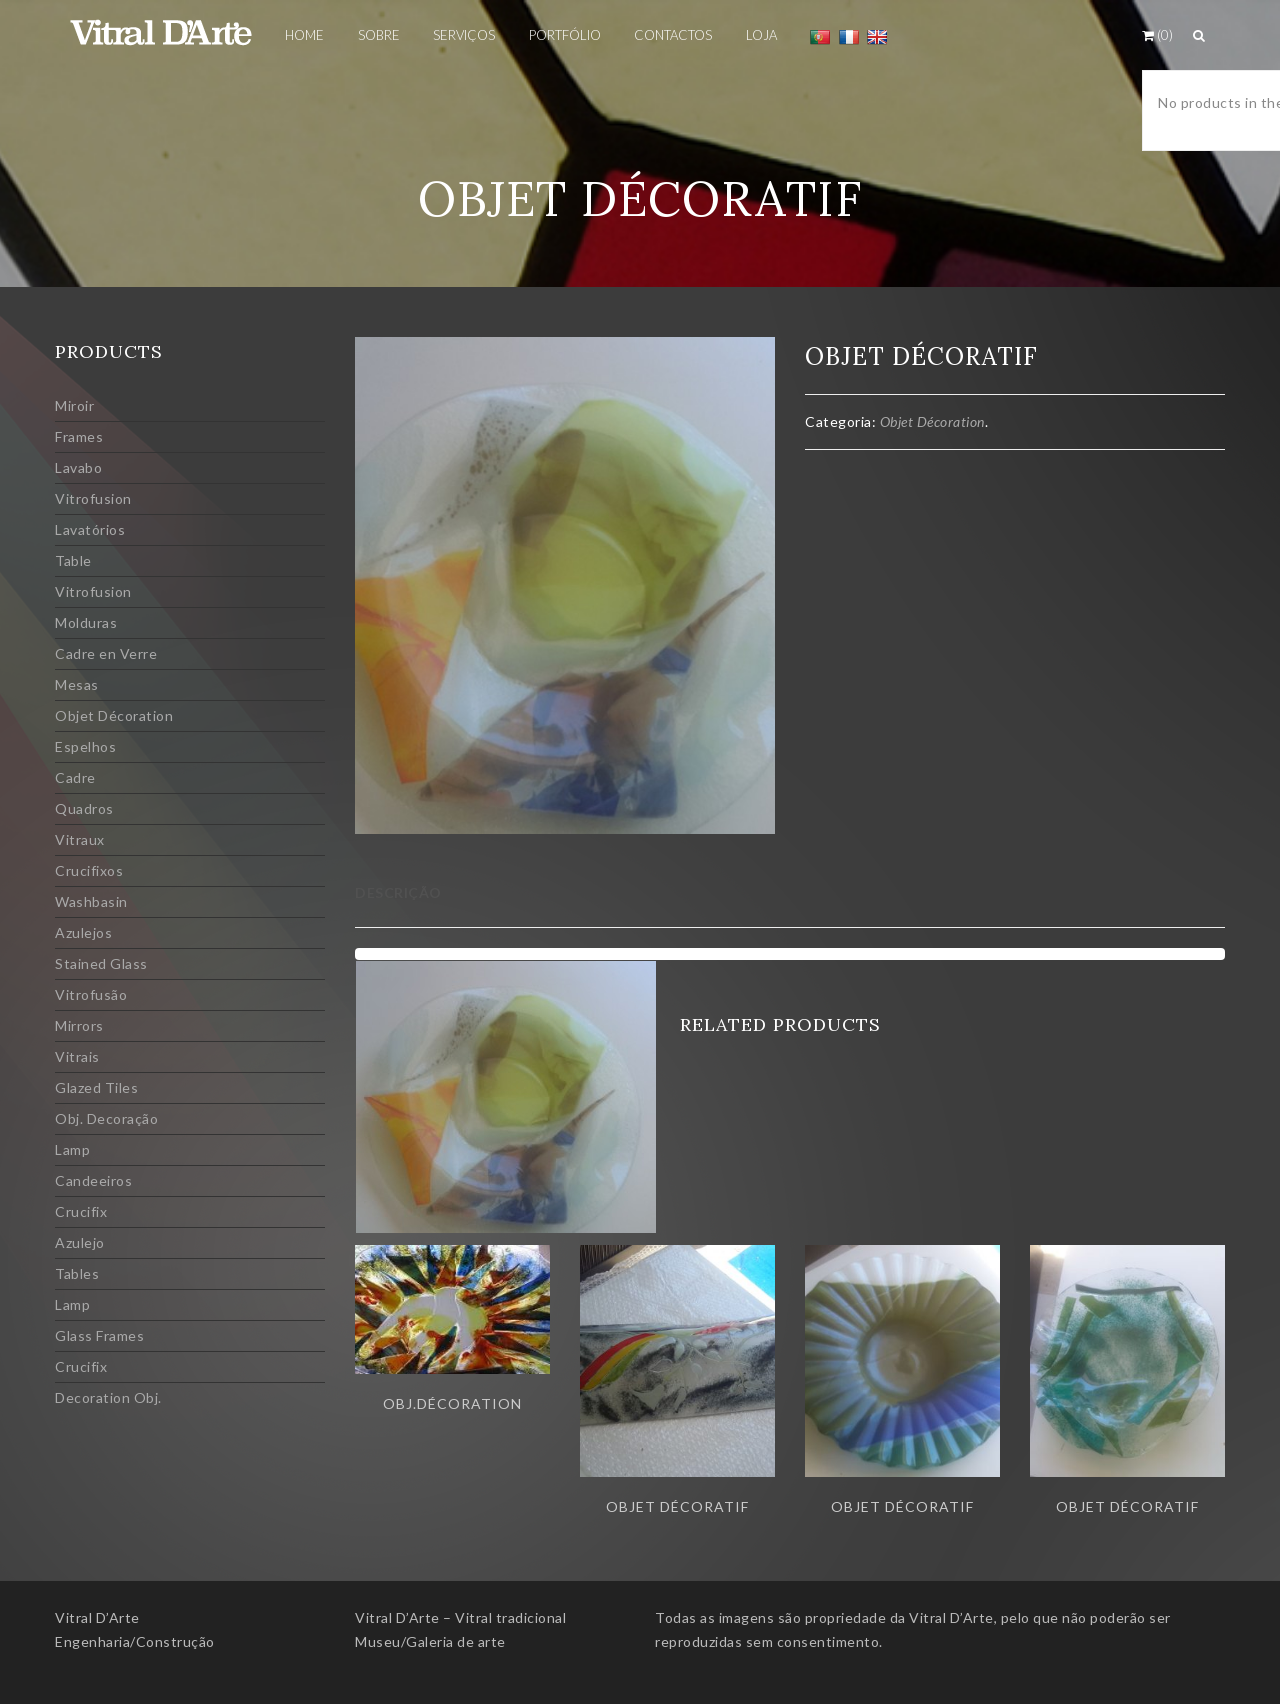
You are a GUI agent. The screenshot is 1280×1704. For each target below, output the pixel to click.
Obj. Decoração (106, 1118)
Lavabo (78, 467)
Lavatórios (90, 529)
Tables (77, 1273)
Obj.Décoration (452, 1403)
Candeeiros (93, 1180)
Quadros (84, 808)
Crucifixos (89, 870)
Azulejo (80, 1242)
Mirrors (79, 1025)
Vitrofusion (93, 498)
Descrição (398, 892)
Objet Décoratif (902, 1506)
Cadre (75, 777)
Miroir (74, 405)
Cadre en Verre (106, 653)
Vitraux (80, 839)
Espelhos (85, 746)
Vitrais (77, 1056)
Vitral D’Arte (97, 1617)
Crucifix (81, 1211)
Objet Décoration (114, 715)
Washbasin (91, 901)
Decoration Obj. (108, 1397)
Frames (79, 436)
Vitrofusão (91, 994)
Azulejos (83, 932)
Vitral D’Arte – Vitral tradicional (460, 1617)
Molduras (86, 622)
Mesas (77, 684)
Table (73, 560)
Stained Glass (101, 963)
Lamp (72, 1149)
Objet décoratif (677, 1506)
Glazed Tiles (96, 1087)
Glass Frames (99, 1335)
